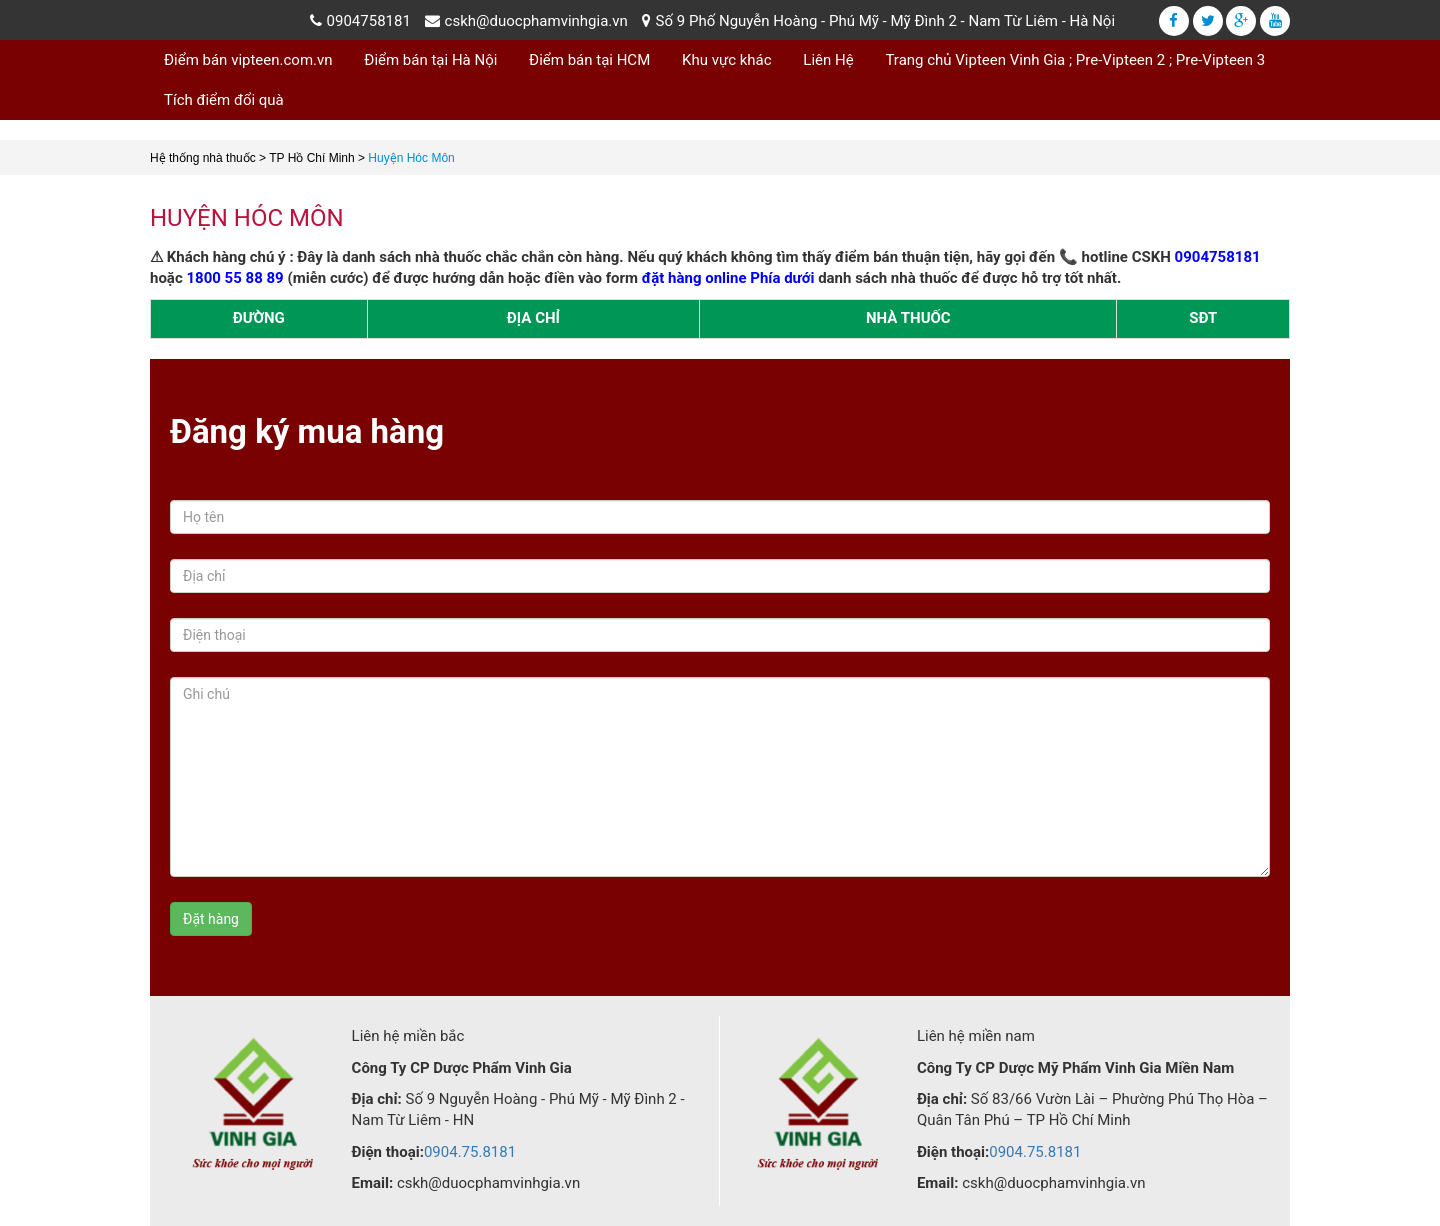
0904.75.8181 (470, 1152)
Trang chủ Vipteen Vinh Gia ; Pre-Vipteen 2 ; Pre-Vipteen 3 (1075, 60)
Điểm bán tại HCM (589, 60)
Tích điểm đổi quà (224, 100)
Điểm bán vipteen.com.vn (248, 60)
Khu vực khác (727, 60)
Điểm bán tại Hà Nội (430, 60)
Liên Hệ (828, 60)
